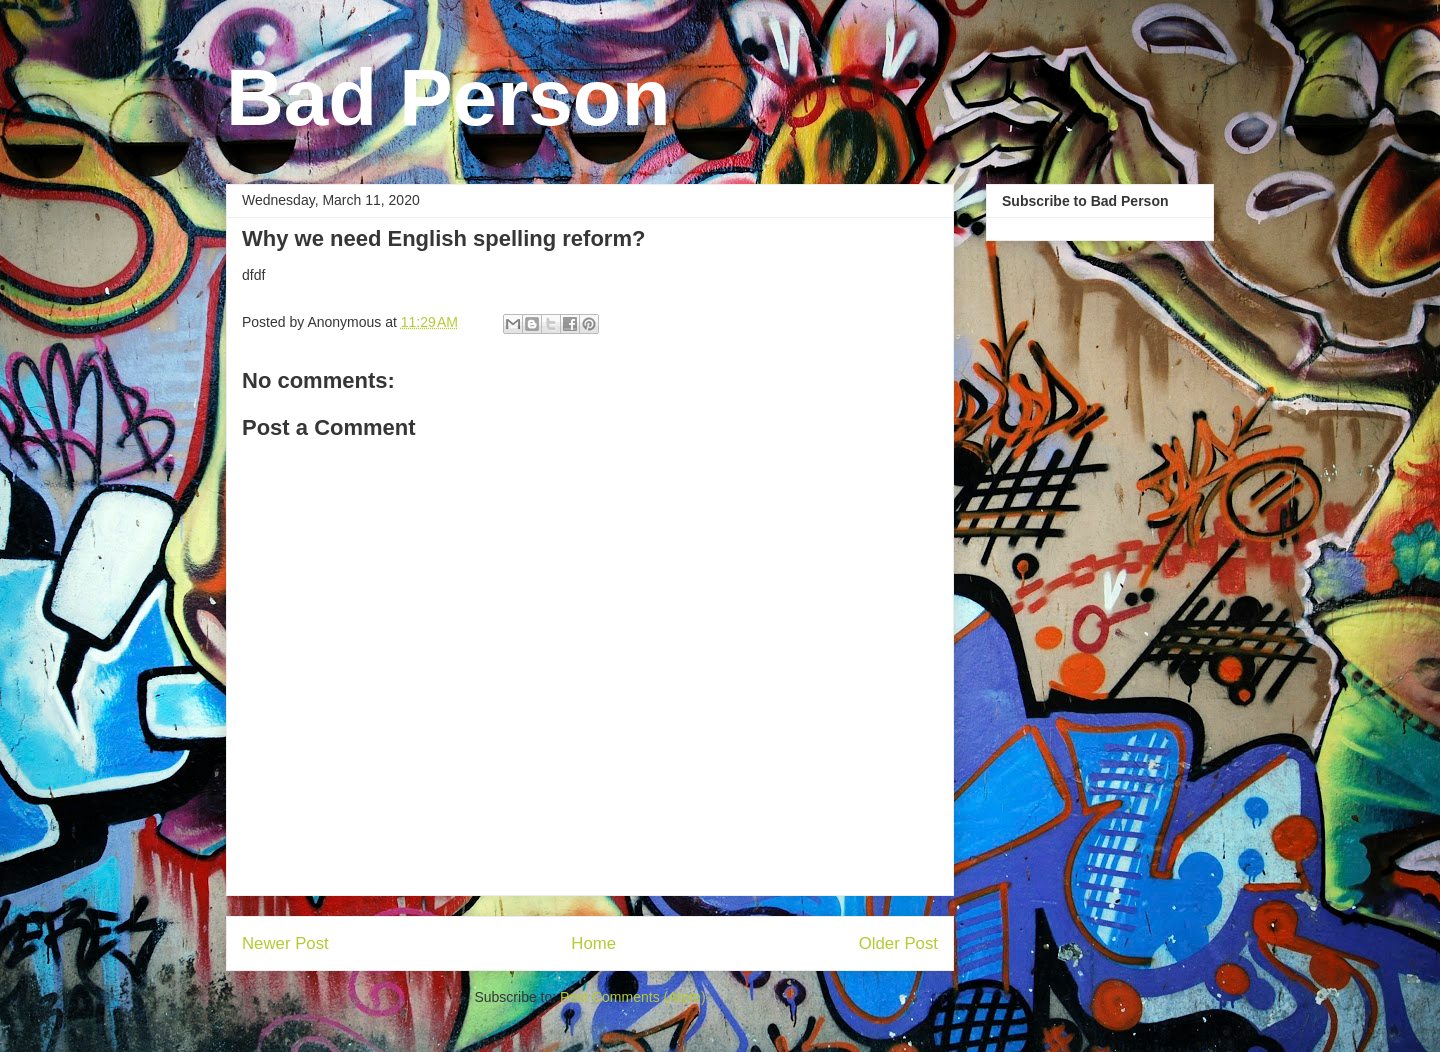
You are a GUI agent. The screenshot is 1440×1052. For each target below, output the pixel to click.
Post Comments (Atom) (632, 997)
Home (593, 943)
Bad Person (448, 97)
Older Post (898, 943)
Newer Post (285, 943)
